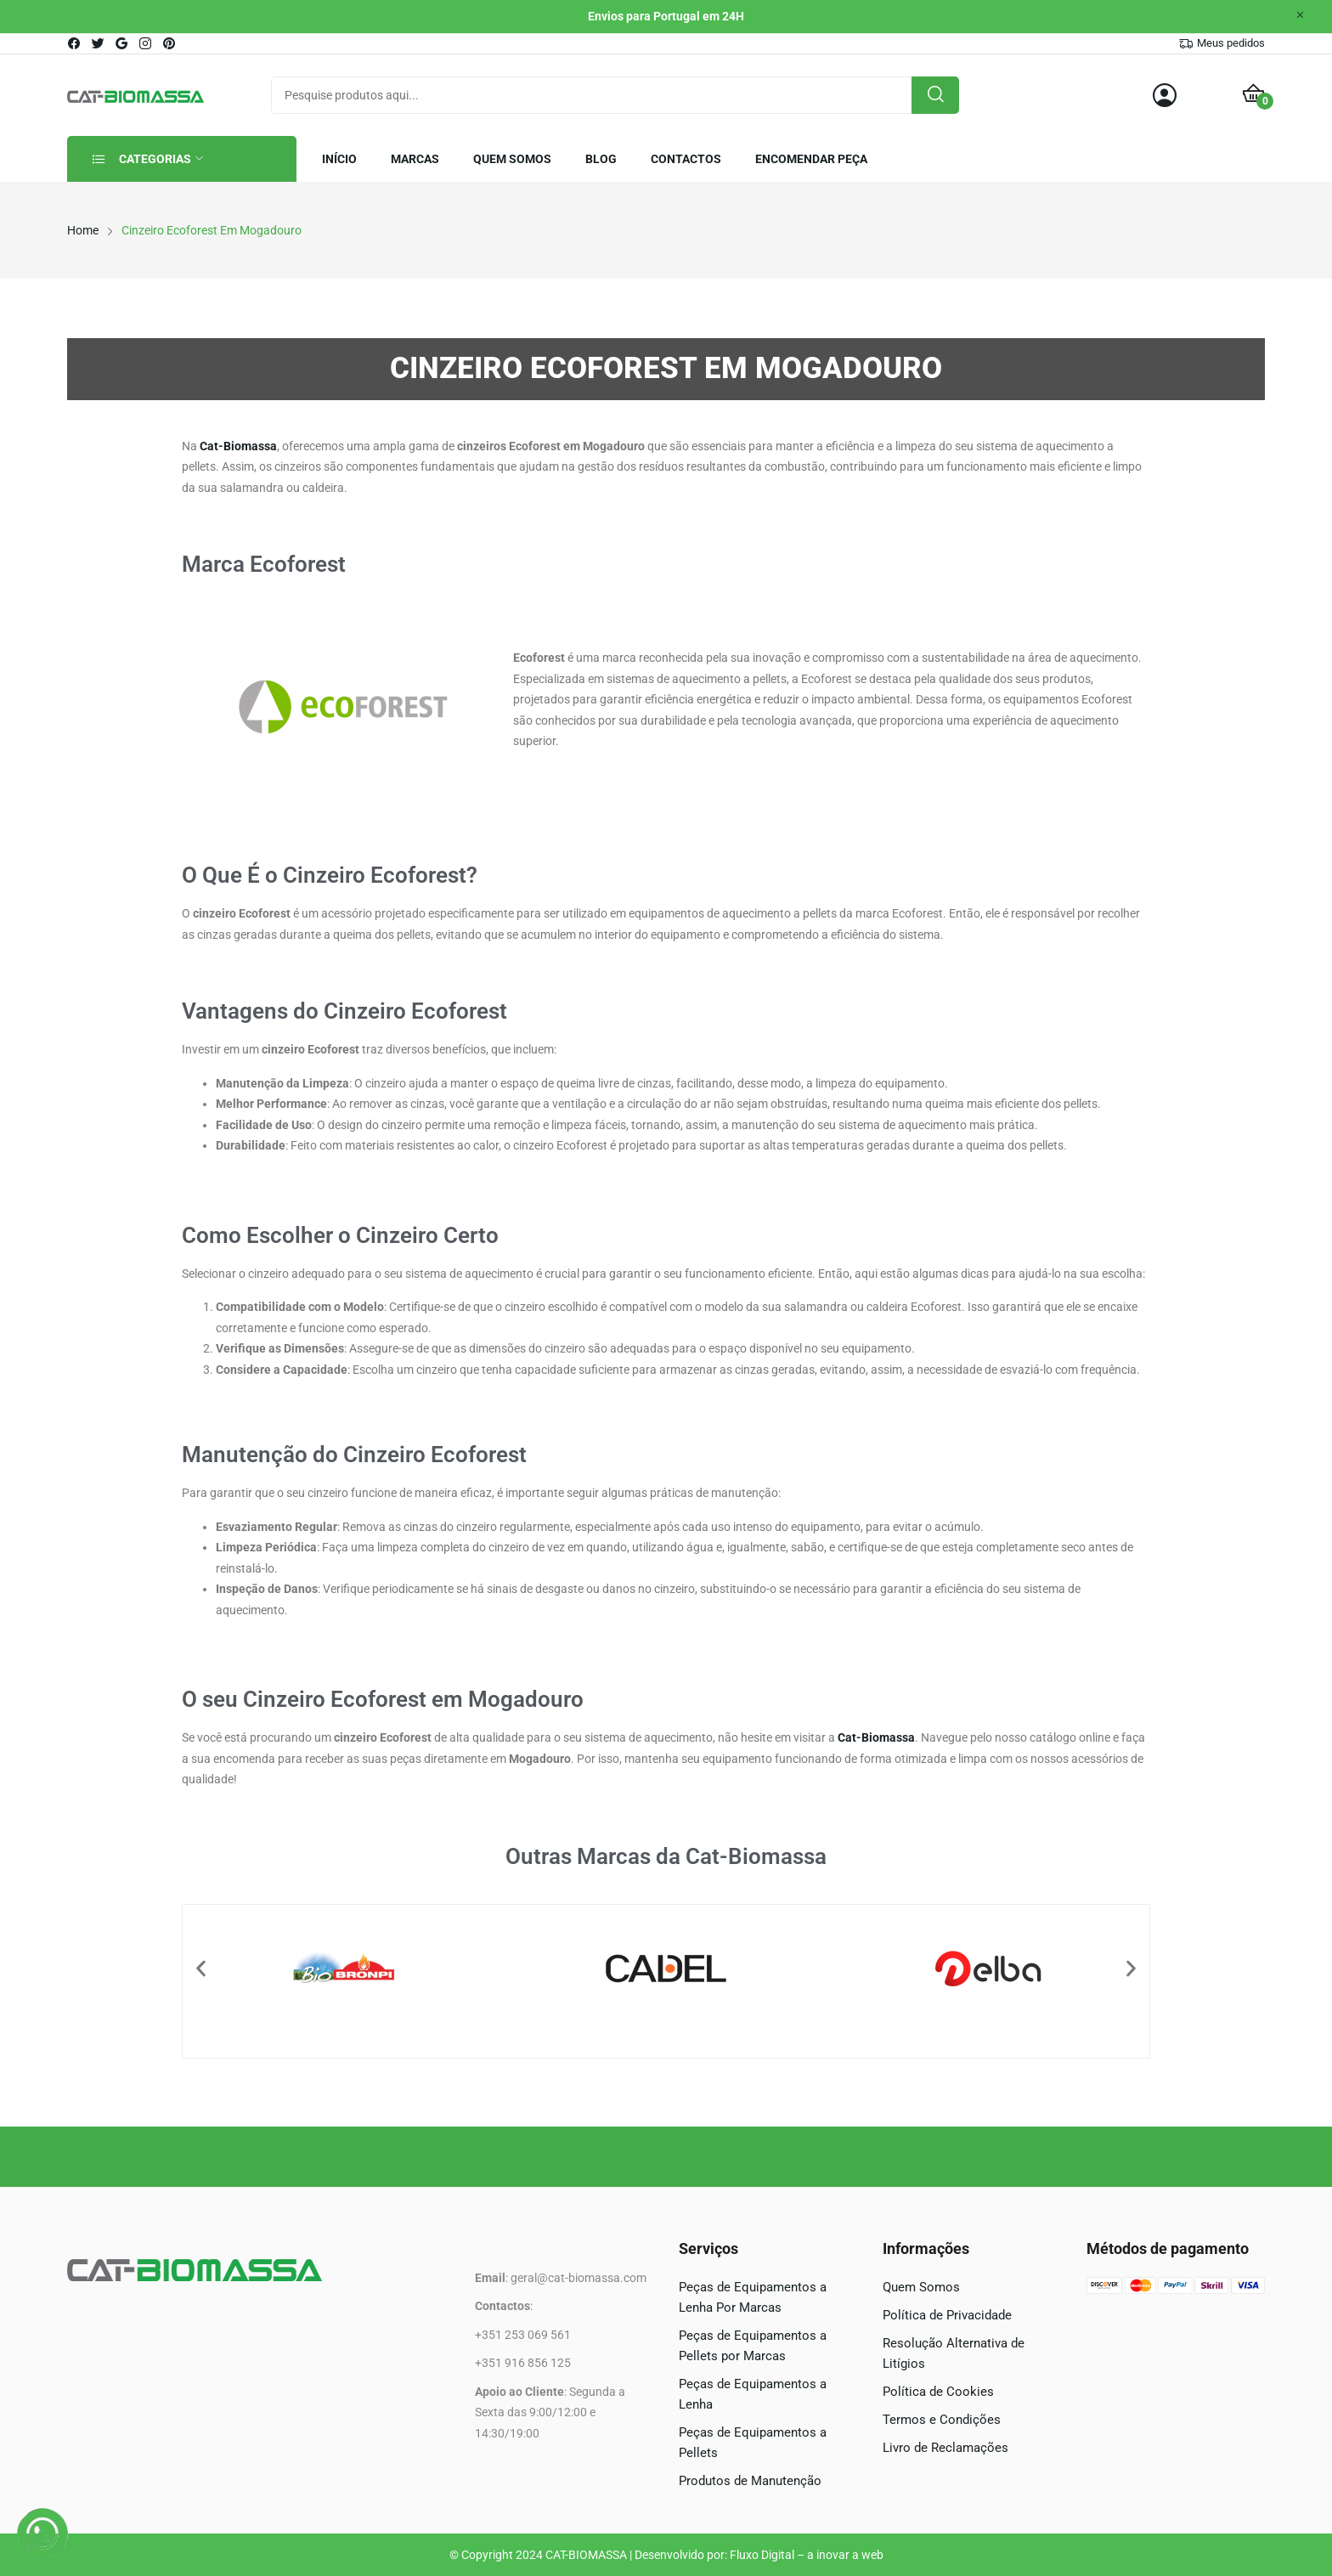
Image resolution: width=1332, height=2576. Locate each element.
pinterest (170, 43)
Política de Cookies (938, 2391)
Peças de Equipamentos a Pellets (753, 2442)
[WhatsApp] (42, 2533)
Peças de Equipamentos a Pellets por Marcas (753, 2346)
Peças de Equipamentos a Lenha (753, 2394)
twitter (98, 43)
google (122, 43)
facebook (74, 43)
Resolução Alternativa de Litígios (953, 2353)
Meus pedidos (1231, 43)
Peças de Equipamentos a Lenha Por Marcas (753, 2297)
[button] (201, 1968)
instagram (146, 43)
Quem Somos (921, 2287)
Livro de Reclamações (945, 2447)
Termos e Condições (942, 2419)
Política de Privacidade (947, 2315)
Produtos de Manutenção (750, 2480)
